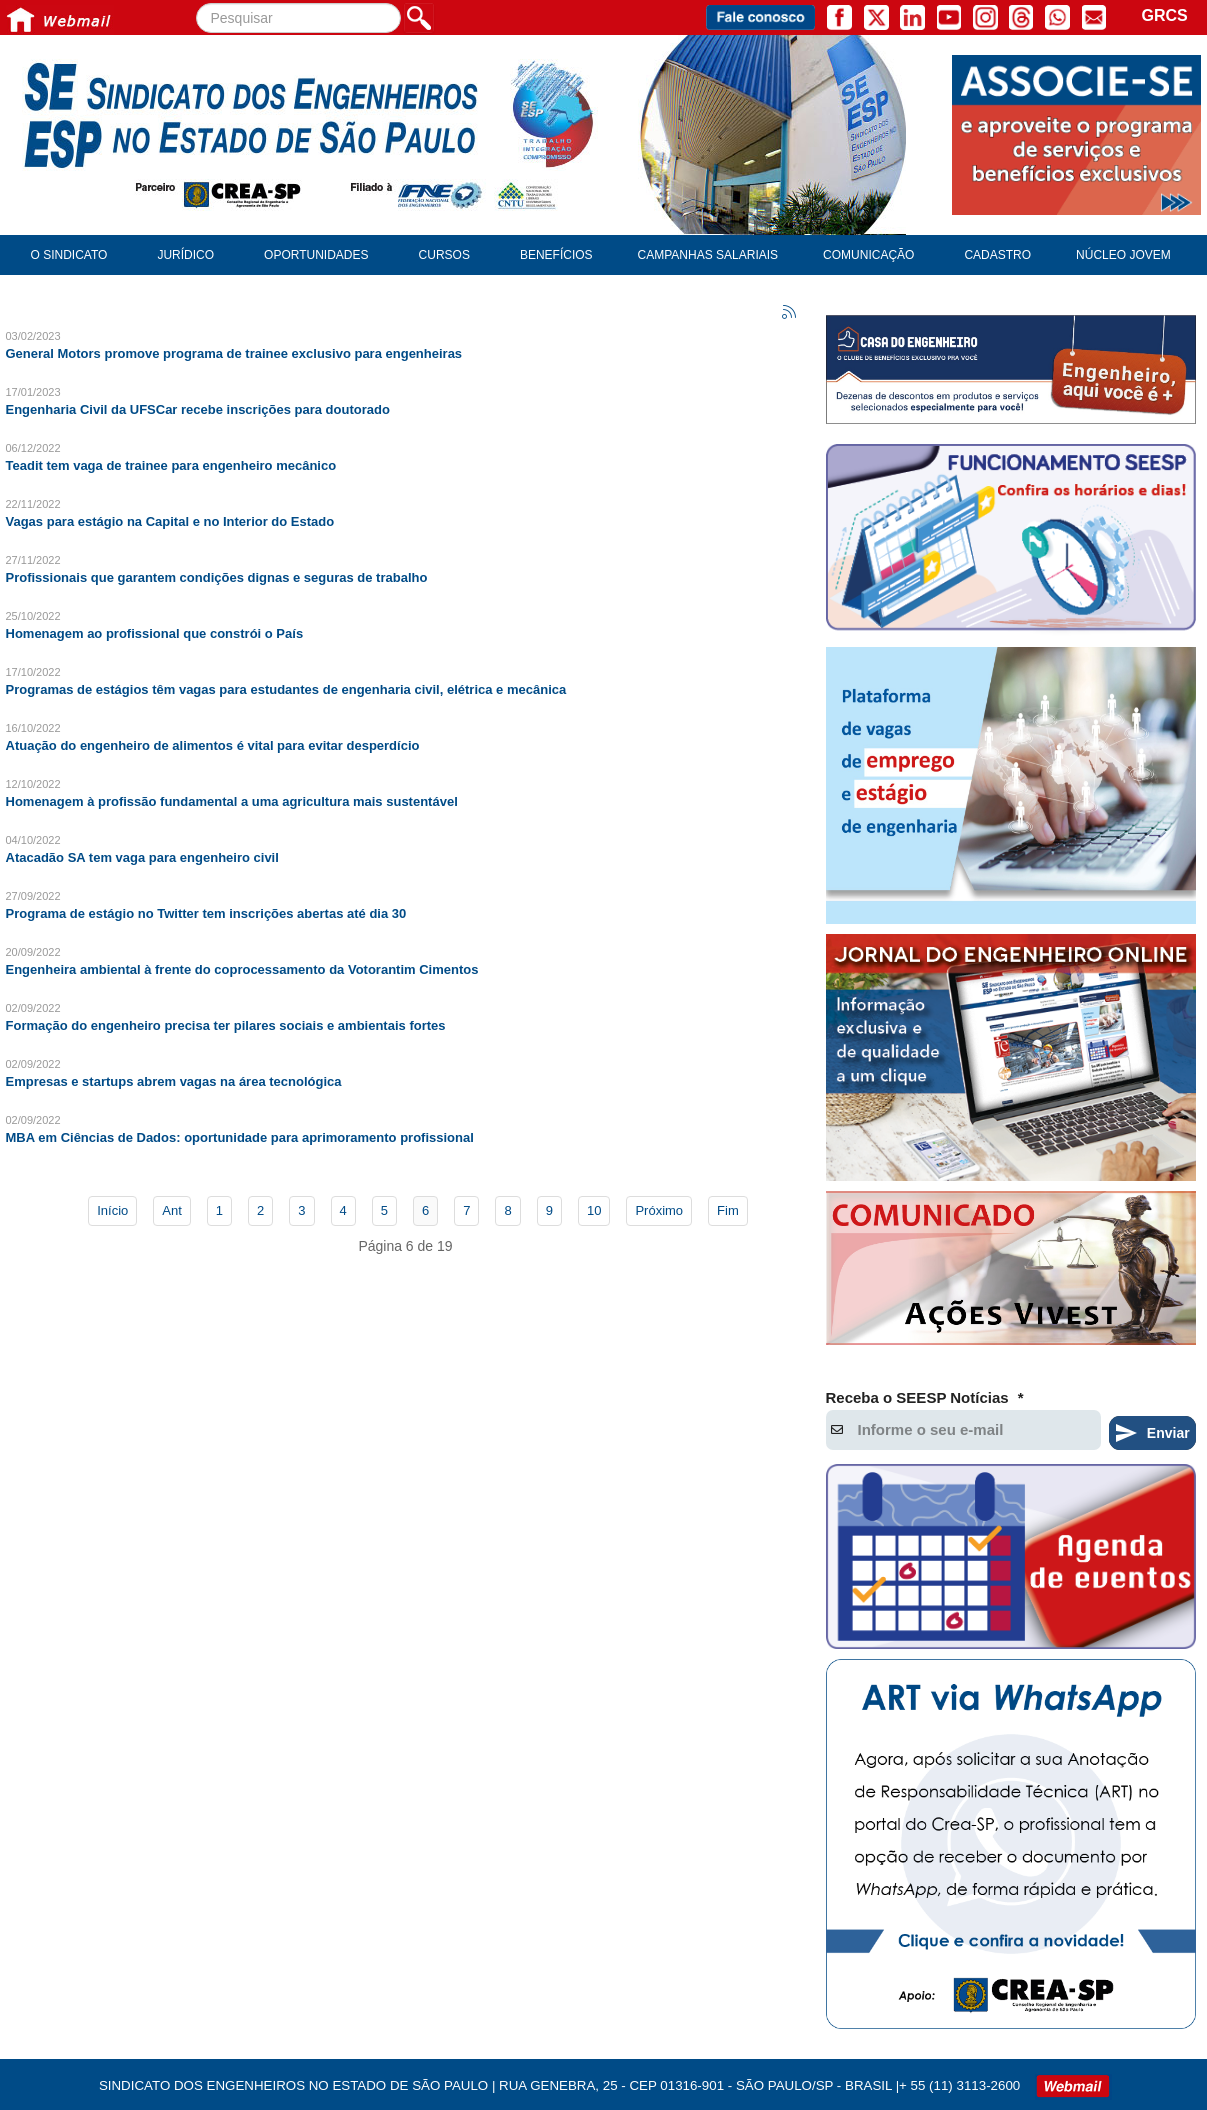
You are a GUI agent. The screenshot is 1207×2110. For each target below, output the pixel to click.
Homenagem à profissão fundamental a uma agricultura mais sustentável (232, 801)
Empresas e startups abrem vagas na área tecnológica (174, 1081)
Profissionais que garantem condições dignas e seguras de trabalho (217, 577)
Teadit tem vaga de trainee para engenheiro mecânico (171, 465)
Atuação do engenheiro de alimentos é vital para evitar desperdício (213, 745)
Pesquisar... (196, 3)
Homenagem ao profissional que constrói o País (155, 633)
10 (594, 1210)
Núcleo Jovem (1123, 255)
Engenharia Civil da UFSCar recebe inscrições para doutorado (198, 409)
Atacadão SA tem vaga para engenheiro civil (142, 857)
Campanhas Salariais (708, 255)
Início (112, 1210)
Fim (728, 1210)
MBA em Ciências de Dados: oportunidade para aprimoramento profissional (240, 1137)
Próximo (659, 1210)
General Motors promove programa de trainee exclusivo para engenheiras (234, 353)
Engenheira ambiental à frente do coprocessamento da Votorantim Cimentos (242, 969)
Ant (172, 1210)
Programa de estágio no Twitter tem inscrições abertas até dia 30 (206, 913)
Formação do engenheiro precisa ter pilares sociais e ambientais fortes (226, 1025)
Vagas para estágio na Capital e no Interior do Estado (170, 521)
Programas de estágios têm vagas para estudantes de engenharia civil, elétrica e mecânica (286, 689)
